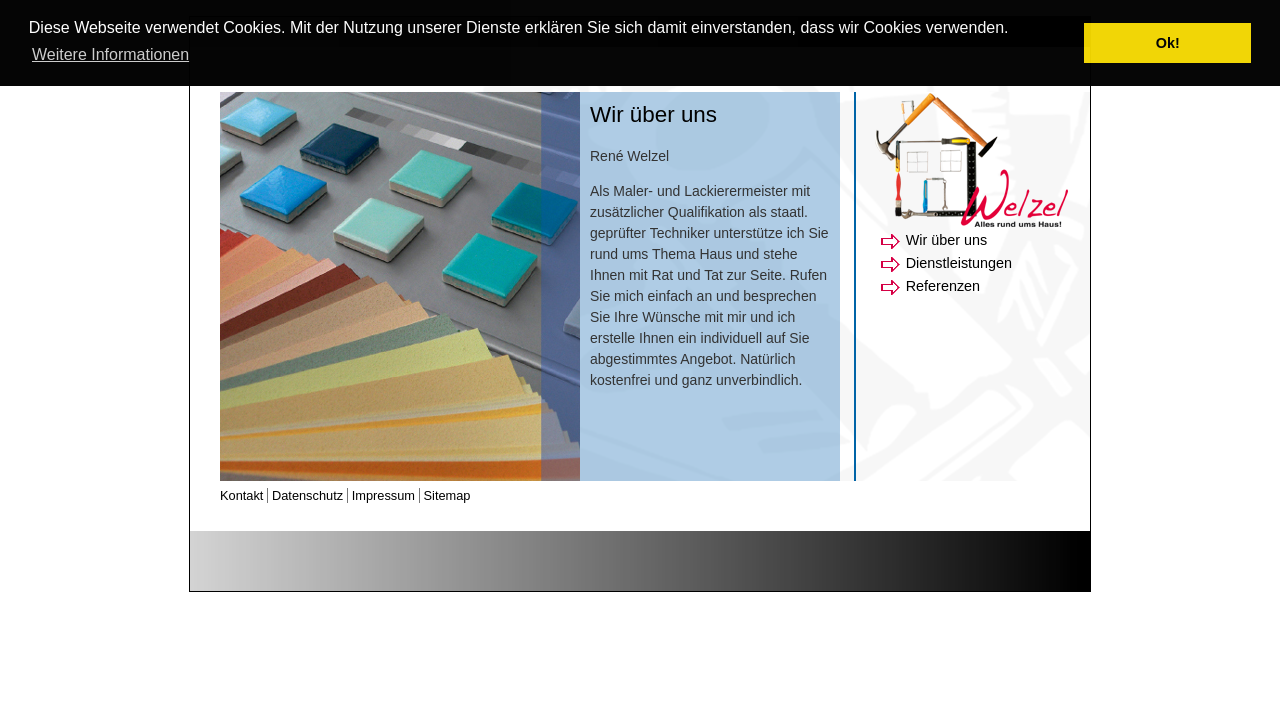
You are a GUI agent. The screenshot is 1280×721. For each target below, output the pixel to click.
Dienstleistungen (959, 263)
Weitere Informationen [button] (110, 54)
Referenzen (943, 286)
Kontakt (241, 495)
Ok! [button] (1168, 43)
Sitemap (447, 495)
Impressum (383, 495)
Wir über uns (947, 240)
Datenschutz (307, 495)
